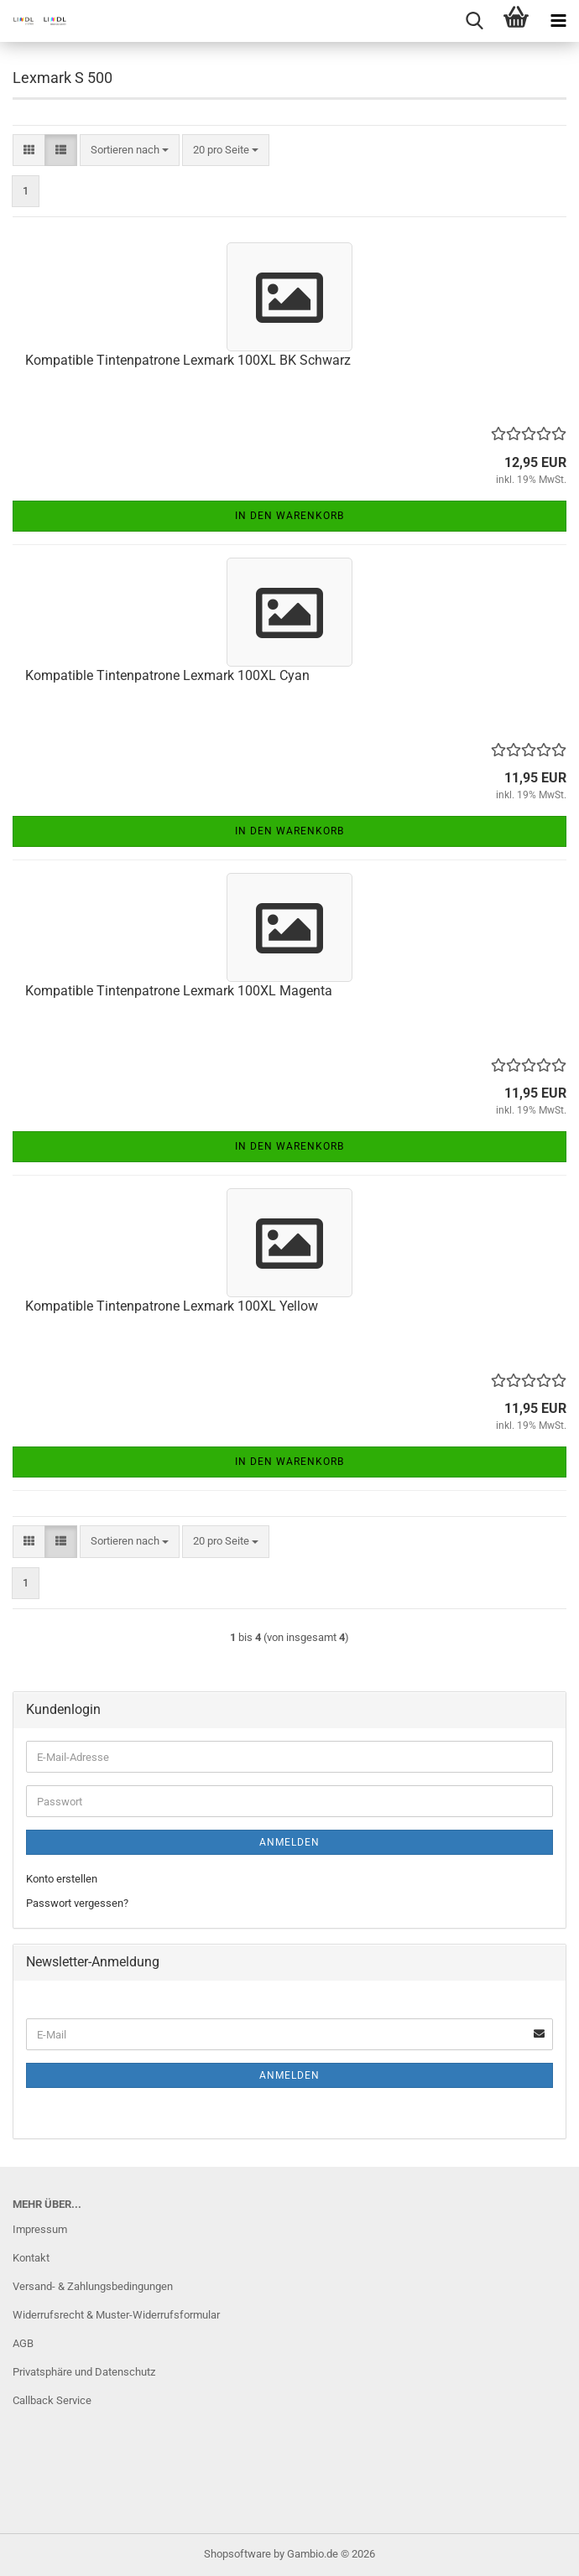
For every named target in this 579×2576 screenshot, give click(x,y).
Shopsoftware (237, 2553)
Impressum (40, 2229)
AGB (23, 2343)
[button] (29, 150)
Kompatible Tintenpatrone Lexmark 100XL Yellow (171, 1306)
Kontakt (31, 2257)
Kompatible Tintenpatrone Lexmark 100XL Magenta (178, 991)
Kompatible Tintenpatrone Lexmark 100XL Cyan (167, 675)
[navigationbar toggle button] (558, 21)
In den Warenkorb (289, 516)
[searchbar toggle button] (474, 21)
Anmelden (289, 1842)
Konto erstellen (61, 1878)
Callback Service (52, 2400)
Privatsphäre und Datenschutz (84, 2372)
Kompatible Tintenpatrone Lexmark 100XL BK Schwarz (188, 360)
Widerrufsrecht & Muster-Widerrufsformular (116, 2315)
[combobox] (130, 150)
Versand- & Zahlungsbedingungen (93, 2286)
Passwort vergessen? (77, 1903)
